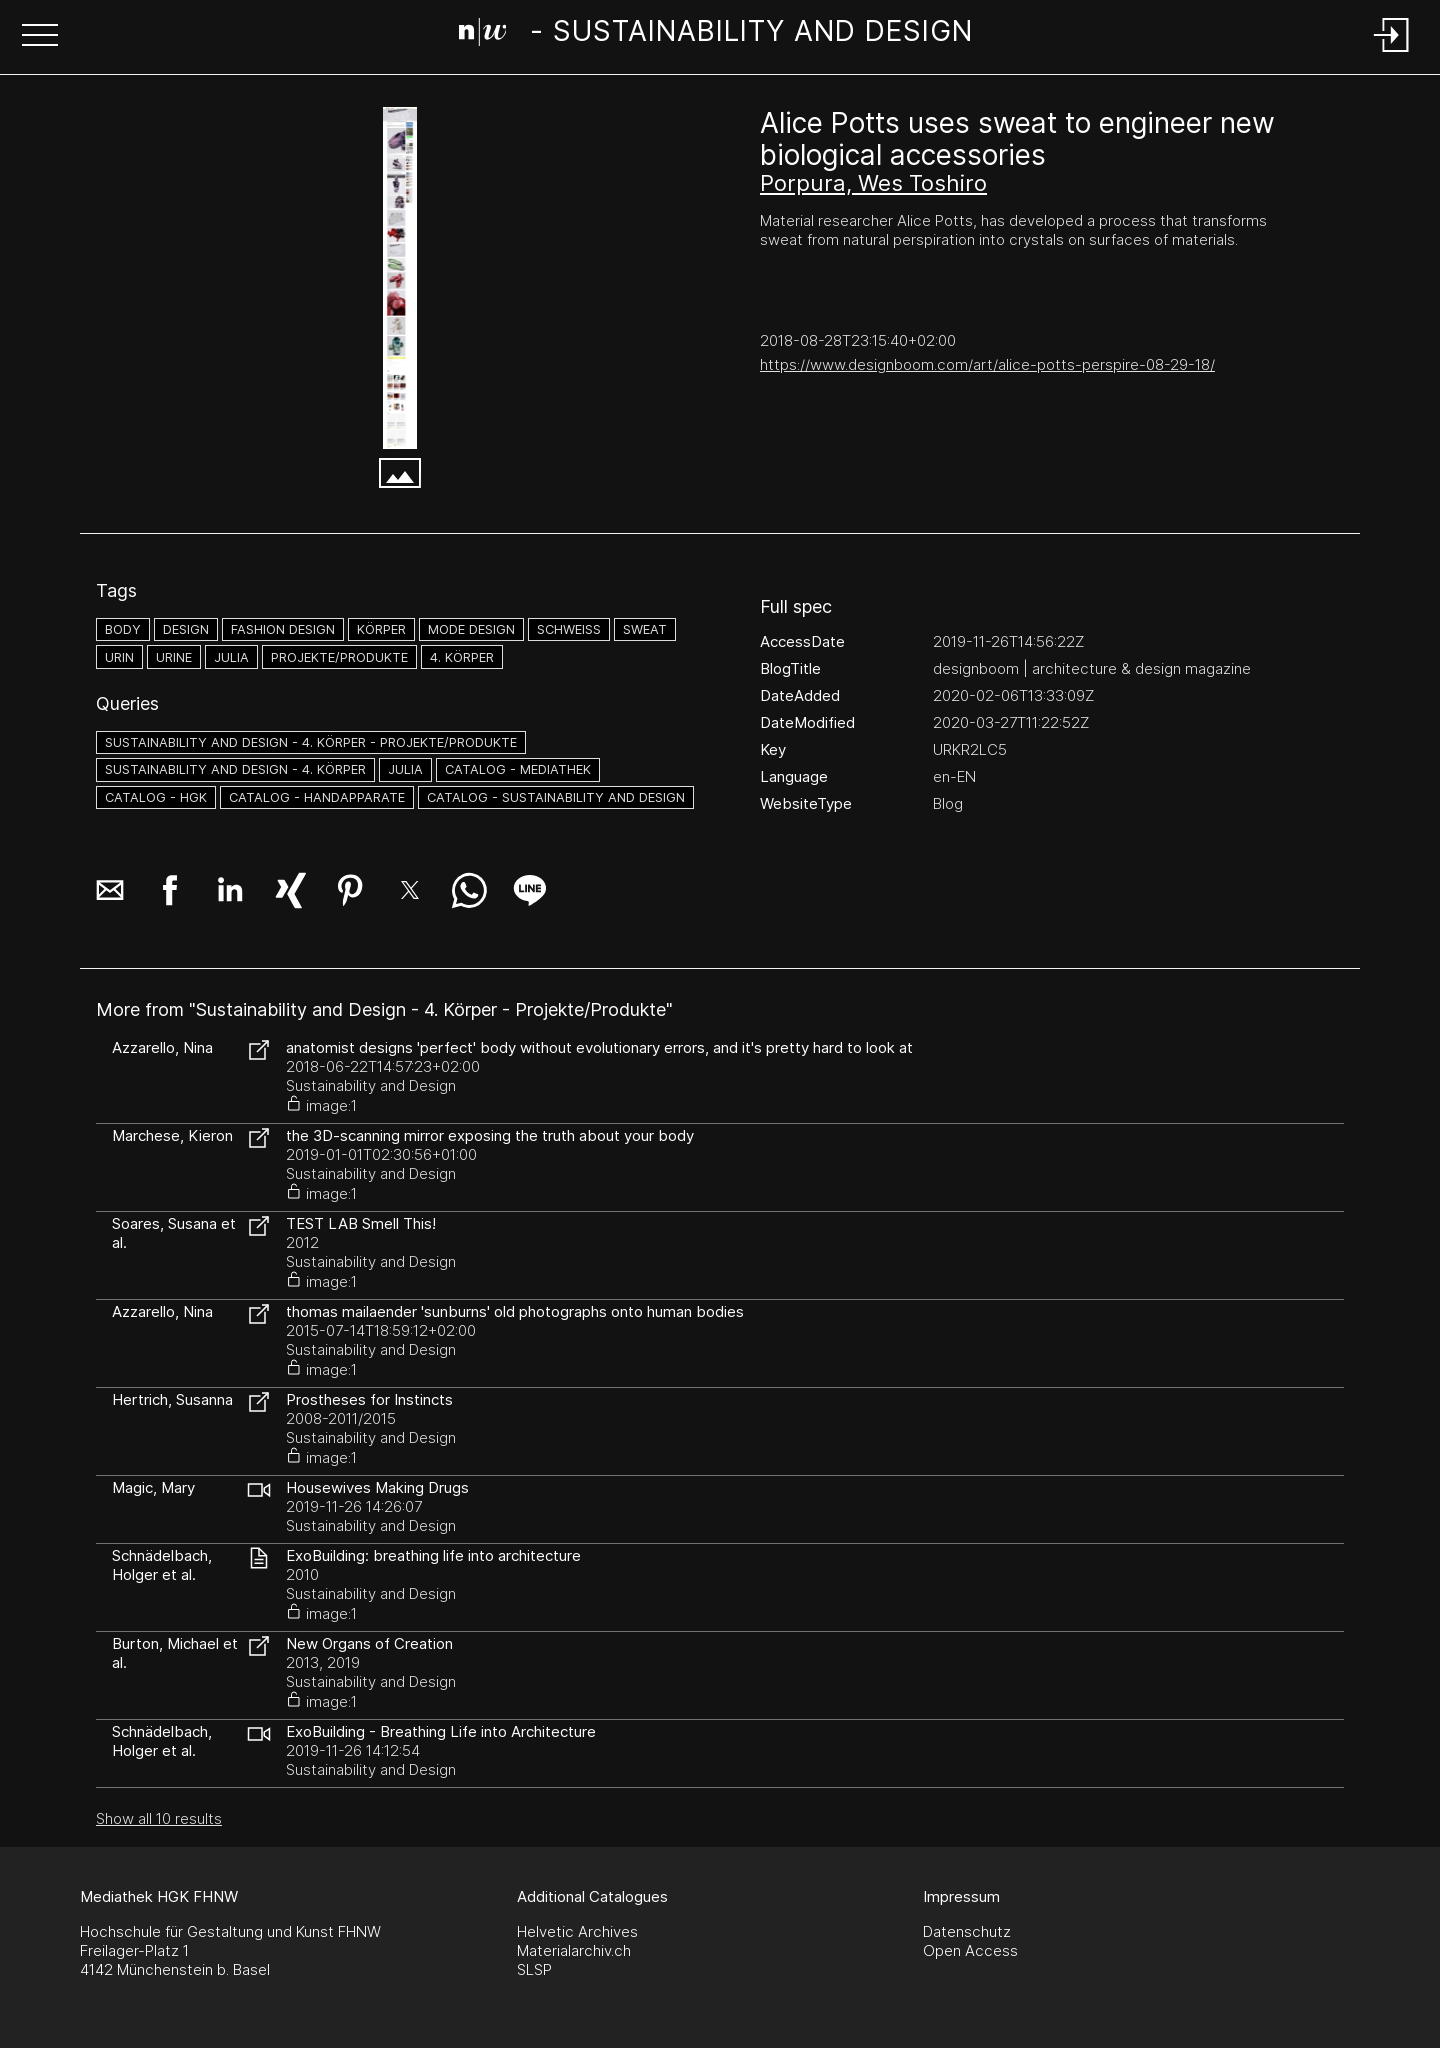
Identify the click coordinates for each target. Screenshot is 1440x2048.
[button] (40, 37)
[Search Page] (716, 35)
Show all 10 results (159, 1818)
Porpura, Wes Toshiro (873, 183)
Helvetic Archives (577, 1931)
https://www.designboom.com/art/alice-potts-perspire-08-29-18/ (987, 364)
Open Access (970, 1950)
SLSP (534, 1969)
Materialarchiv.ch (574, 1950)
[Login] (1392, 53)
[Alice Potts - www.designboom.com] (400, 278)
